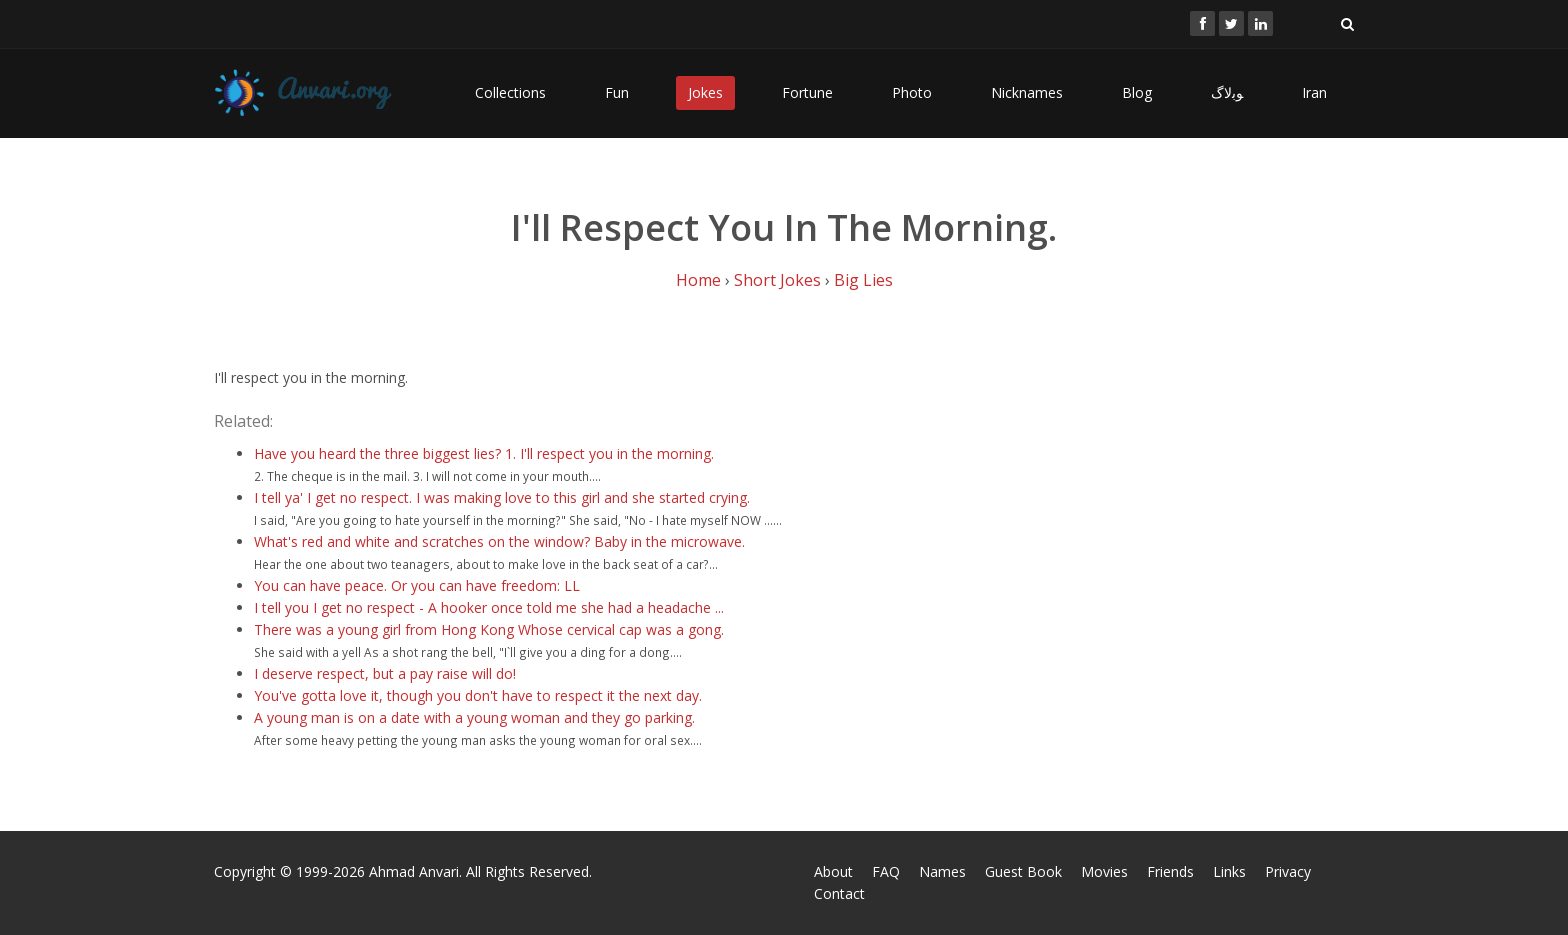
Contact (839, 893)
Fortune (807, 92)
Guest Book (1023, 871)
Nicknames (1027, 92)
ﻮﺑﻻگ (1227, 92)
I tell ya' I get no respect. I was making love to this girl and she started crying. (502, 497)
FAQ (886, 871)
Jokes (705, 92)
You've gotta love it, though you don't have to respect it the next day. (478, 695)
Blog (1137, 92)
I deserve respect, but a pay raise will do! (385, 673)
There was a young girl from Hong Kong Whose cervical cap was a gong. (489, 629)
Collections (510, 92)
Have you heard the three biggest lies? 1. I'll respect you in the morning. (484, 453)
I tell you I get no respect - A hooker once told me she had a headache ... (489, 607)
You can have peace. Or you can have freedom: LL (417, 585)
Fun (617, 92)
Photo (912, 92)
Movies (1104, 871)
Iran (1314, 92)
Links (1229, 871)
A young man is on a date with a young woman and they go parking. (474, 717)
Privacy (1288, 871)
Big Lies (863, 280)
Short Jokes (777, 280)
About (833, 871)
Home (698, 280)
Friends (1170, 871)
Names (942, 871)
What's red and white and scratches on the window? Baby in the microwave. (499, 541)
